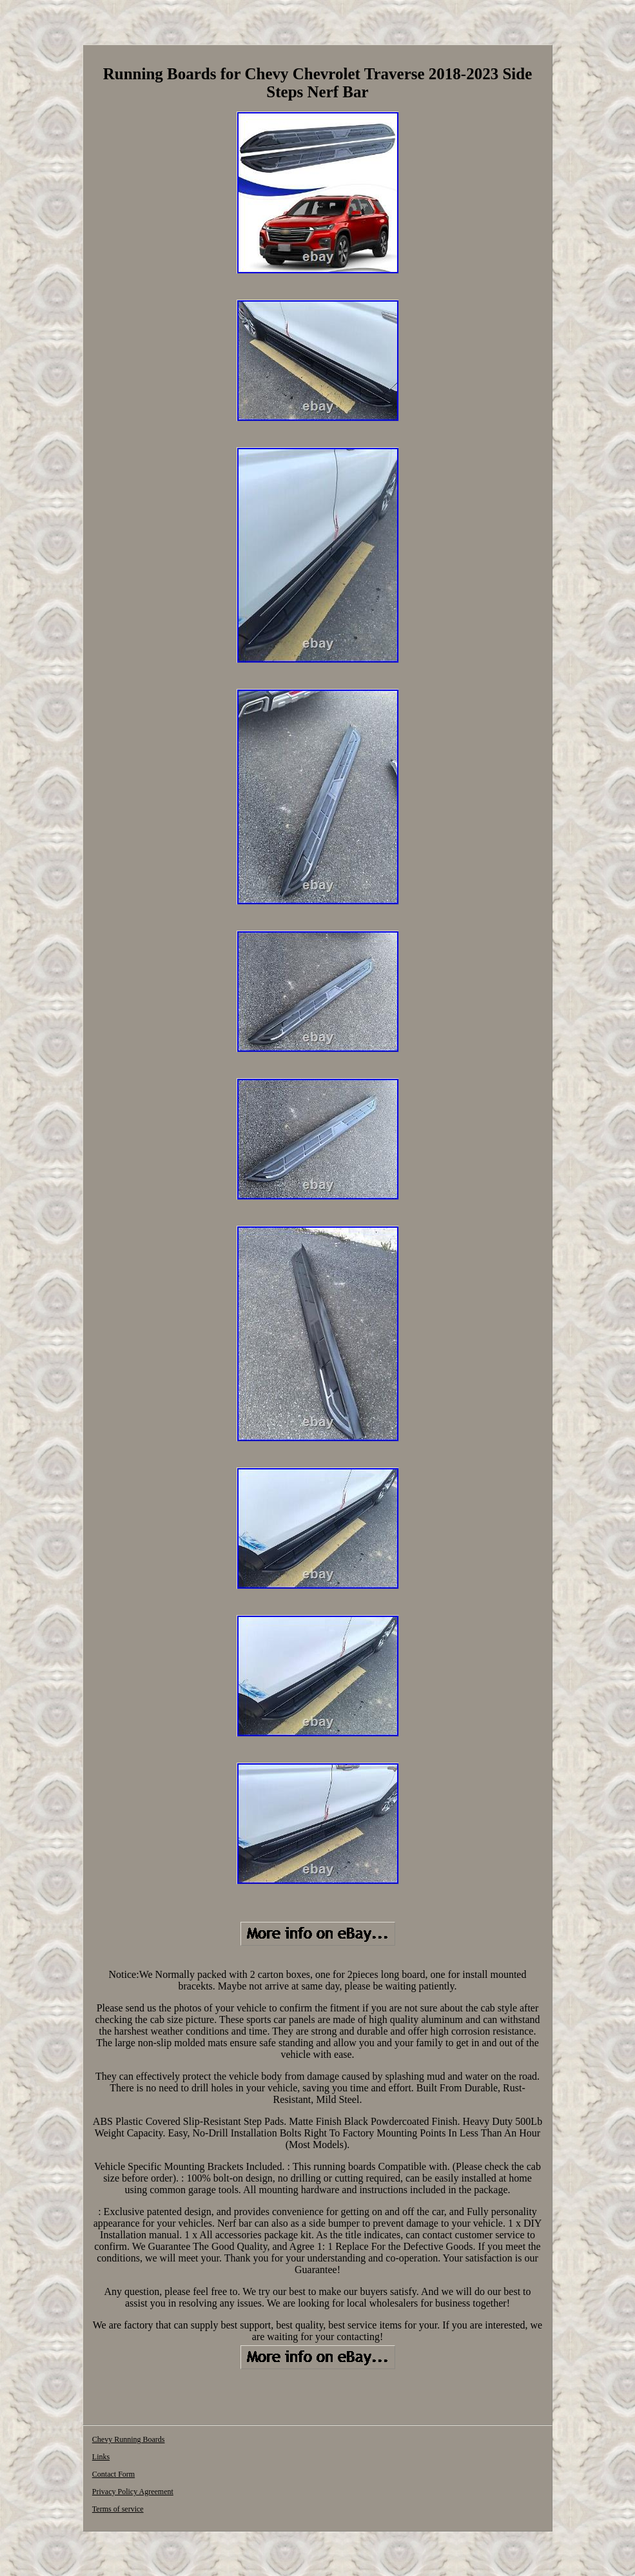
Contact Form (113, 2474)
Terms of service (118, 2508)
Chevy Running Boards (128, 2439)
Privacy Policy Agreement (132, 2491)
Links (101, 2456)
